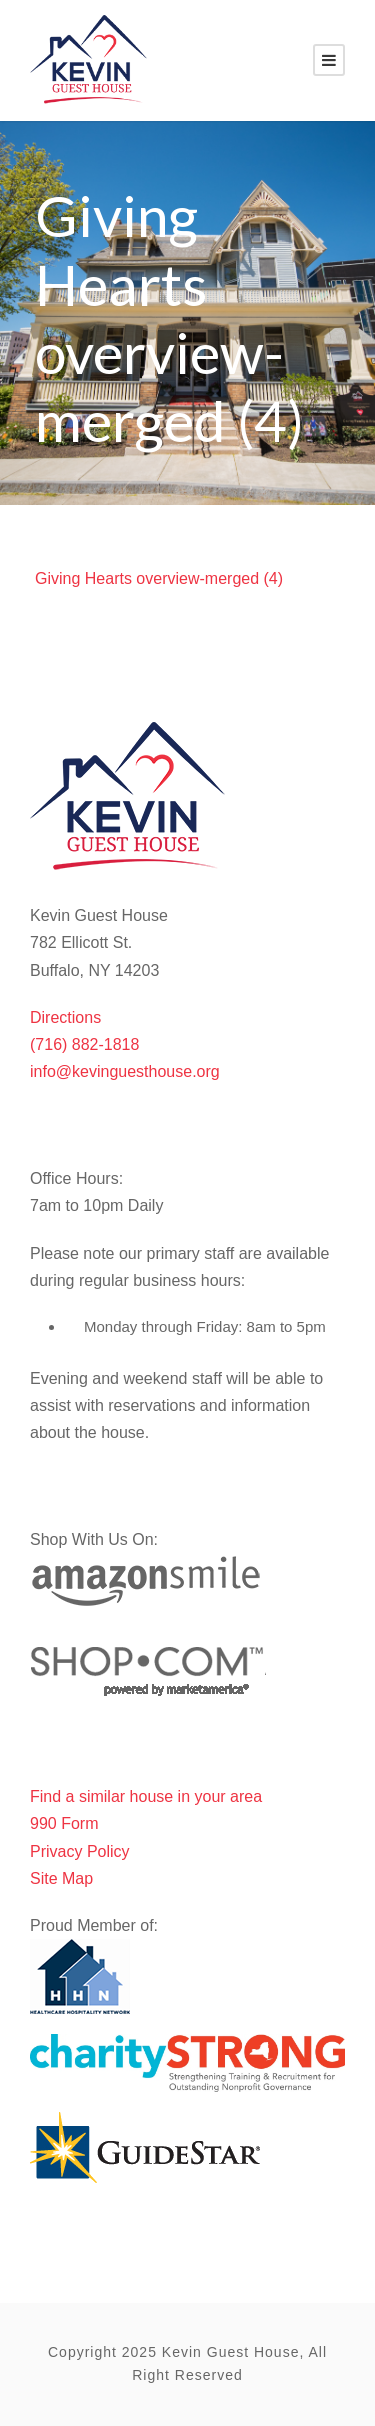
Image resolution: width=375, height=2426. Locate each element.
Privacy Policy (80, 1851)
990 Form (64, 1823)
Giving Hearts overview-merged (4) (159, 578)
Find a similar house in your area (146, 1796)
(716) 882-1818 (84, 1044)
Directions (65, 1017)
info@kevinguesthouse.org (125, 1071)
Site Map (61, 1878)
